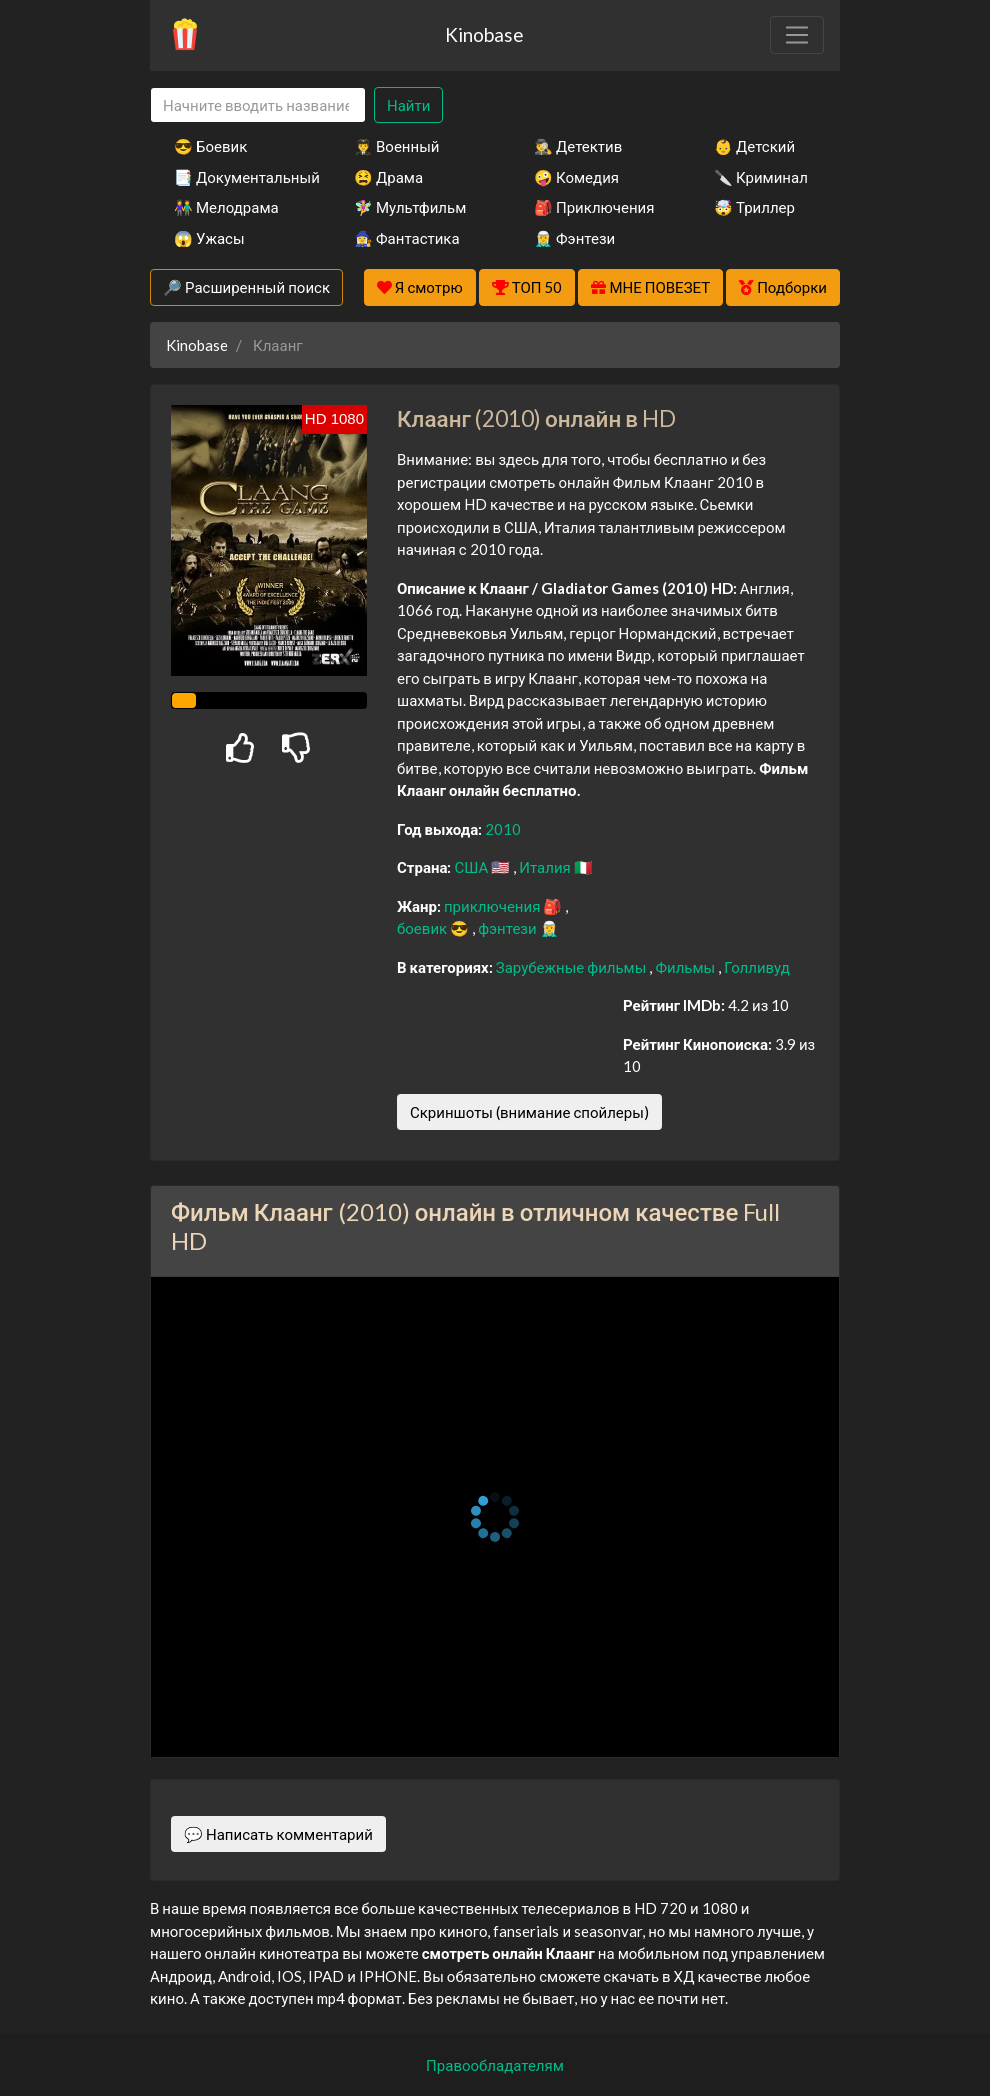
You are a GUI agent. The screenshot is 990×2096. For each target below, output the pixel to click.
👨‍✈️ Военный (396, 146)
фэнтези (508, 928)
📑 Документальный (237, 177)
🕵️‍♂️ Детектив (578, 146)
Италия (546, 867)
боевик (423, 928)
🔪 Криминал (761, 177)
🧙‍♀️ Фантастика (407, 238)
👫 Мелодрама (226, 207)
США (472, 867)
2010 (503, 829)
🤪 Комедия (576, 177)
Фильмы (686, 967)
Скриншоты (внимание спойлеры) (529, 1112)
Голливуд (757, 967)
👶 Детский (754, 146)
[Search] (258, 105)
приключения (493, 906)
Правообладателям (495, 2065)
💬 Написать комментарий (278, 1834)
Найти (408, 105)
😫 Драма (388, 177)
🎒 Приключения (594, 207)
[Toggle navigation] (797, 35)
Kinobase (484, 34)
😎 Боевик (210, 146)
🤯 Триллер (754, 207)
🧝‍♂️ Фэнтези (574, 238)
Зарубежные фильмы (573, 967)
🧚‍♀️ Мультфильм (410, 207)
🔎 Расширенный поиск (246, 287)
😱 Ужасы (209, 238)
